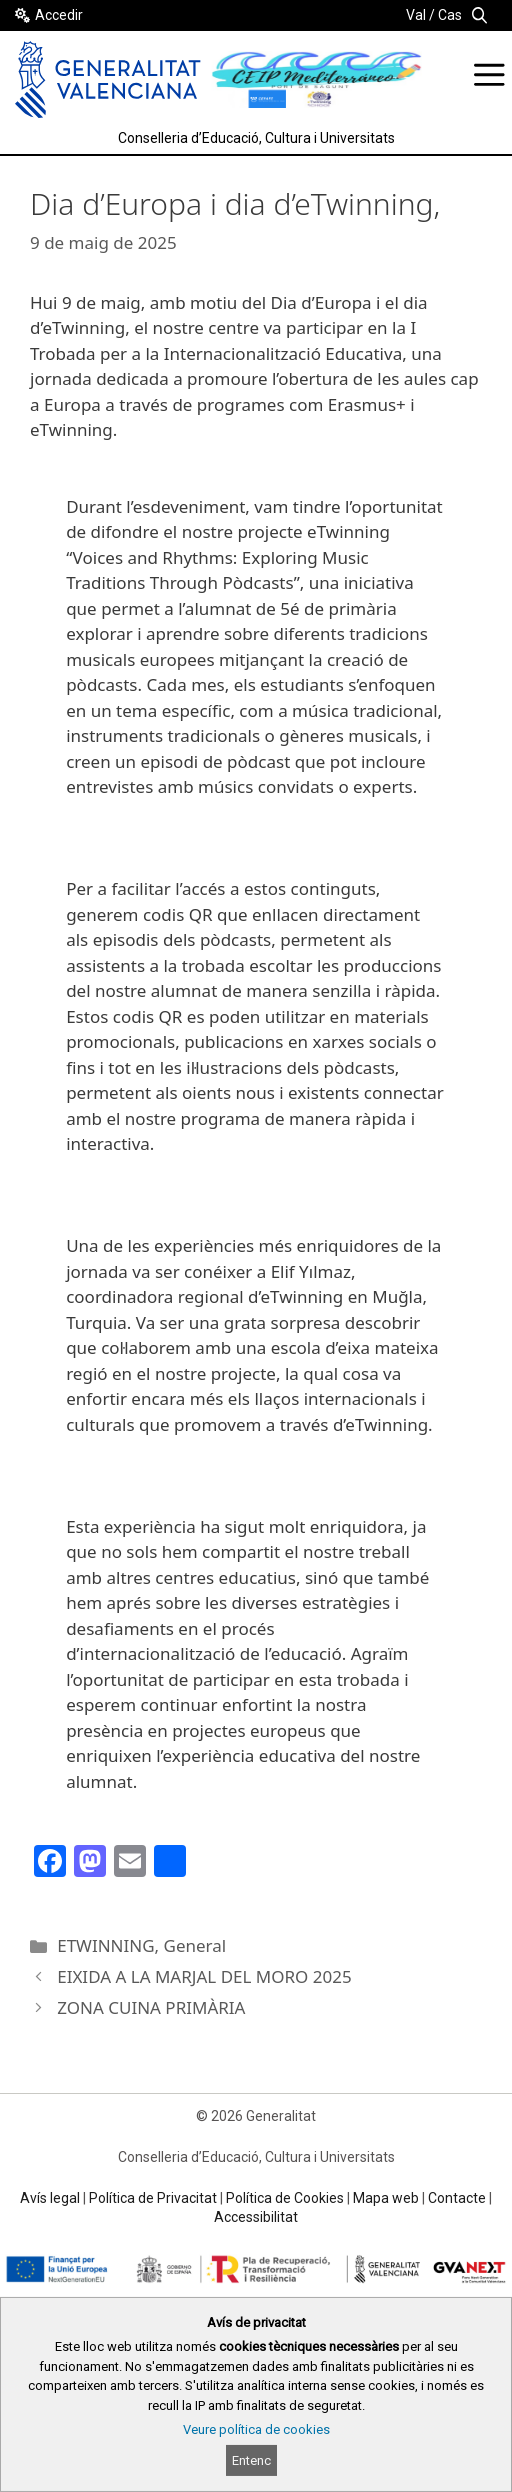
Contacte (457, 2198)
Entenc (251, 2460)
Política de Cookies (285, 2198)
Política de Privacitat (153, 2198)
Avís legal (50, 2198)
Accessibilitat (256, 2217)
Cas (450, 15)
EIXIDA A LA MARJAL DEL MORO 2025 (204, 1976)
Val (416, 15)
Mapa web (386, 2198)
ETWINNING (105, 1945)
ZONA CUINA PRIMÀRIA (151, 2007)
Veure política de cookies (256, 2429)
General (195, 1945)
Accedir (59, 15)
